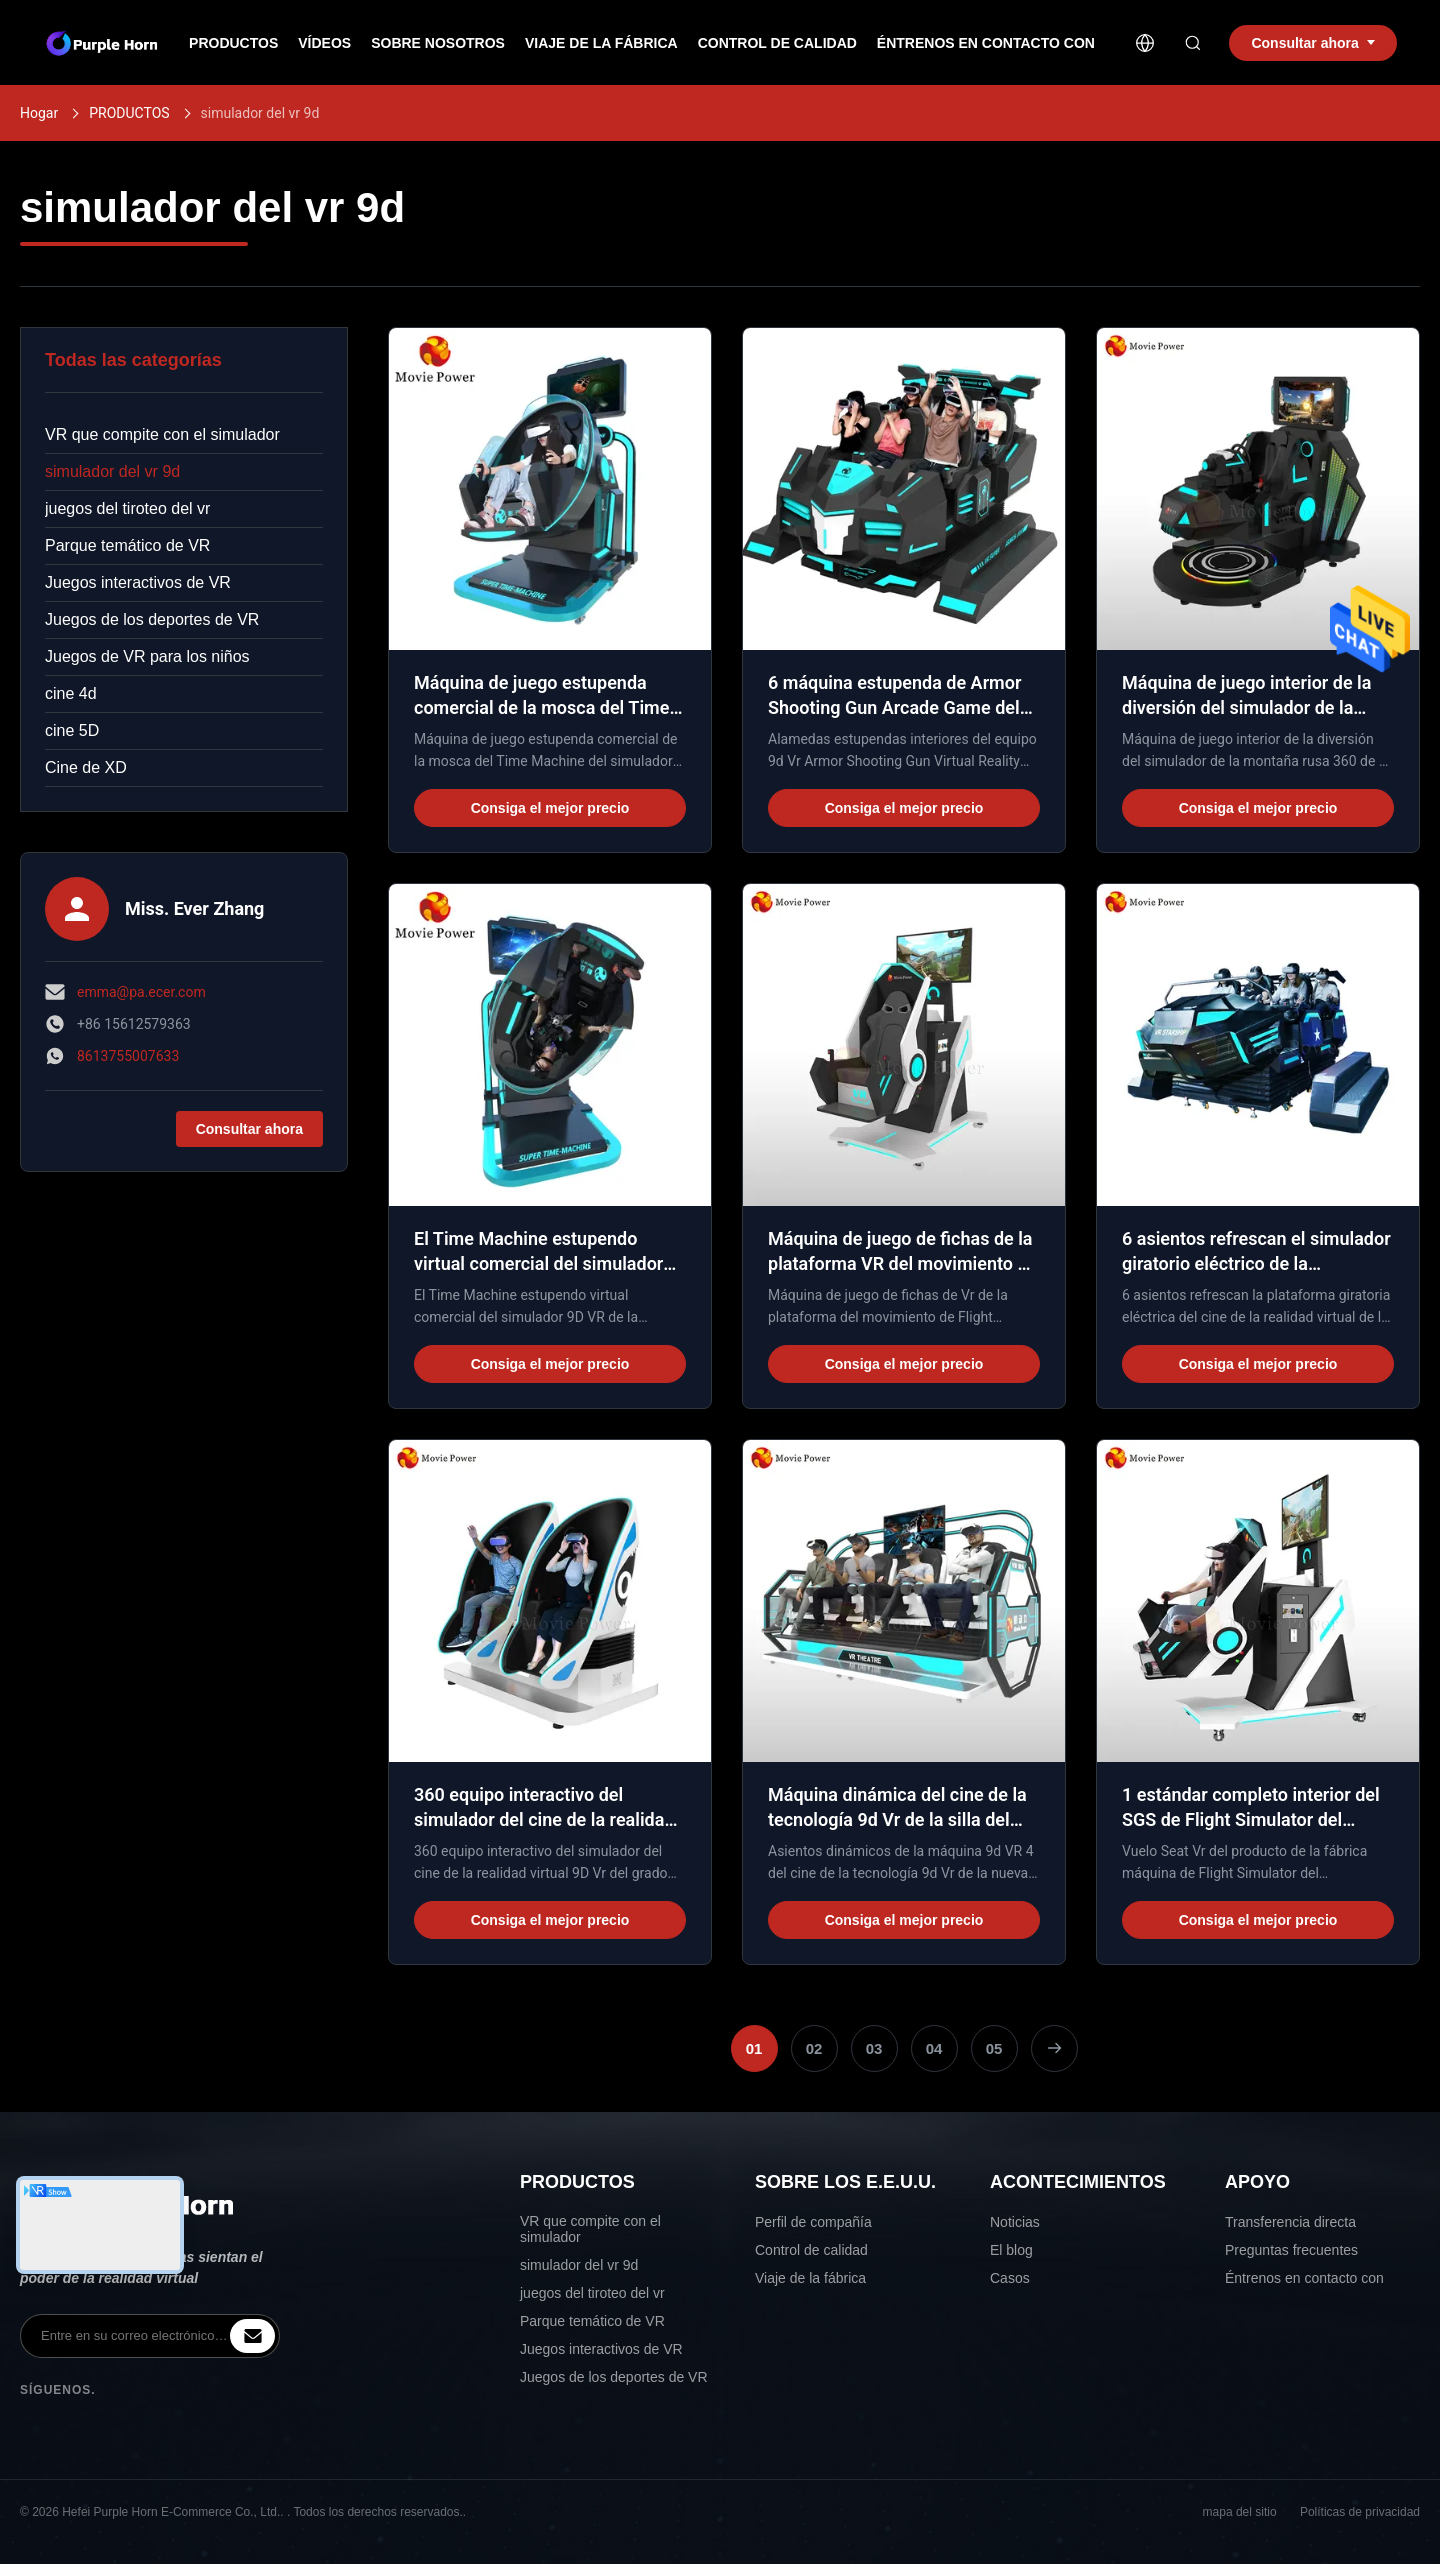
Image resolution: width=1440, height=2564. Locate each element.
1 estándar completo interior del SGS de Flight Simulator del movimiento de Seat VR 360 (1251, 1819)
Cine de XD (86, 767)
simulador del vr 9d (112, 471)
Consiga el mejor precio (550, 808)
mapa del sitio (1240, 2512)
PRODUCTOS (129, 113)
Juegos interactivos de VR (138, 582)
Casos (1010, 2278)
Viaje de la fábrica (601, 43)
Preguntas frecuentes (1291, 2250)
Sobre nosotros (438, 43)
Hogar (39, 113)
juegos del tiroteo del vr (127, 508)
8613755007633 (128, 1056)
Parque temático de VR (127, 545)
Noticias (1015, 2222)
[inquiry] (252, 2336)
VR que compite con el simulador (162, 434)
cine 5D (72, 730)
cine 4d (71, 693)
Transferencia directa (1290, 2222)
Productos (233, 43)
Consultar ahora (249, 1129)
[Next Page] (1054, 2048)
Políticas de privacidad (1360, 2512)
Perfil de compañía (813, 2222)
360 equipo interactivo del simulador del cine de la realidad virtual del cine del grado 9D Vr (544, 1819)
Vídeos (324, 43)
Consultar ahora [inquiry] (1312, 43)
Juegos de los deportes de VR (152, 619)
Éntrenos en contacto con (986, 43)
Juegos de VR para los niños (147, 656)
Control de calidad (777, 43)
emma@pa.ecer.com (141, 992)
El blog (1011, 2250)
